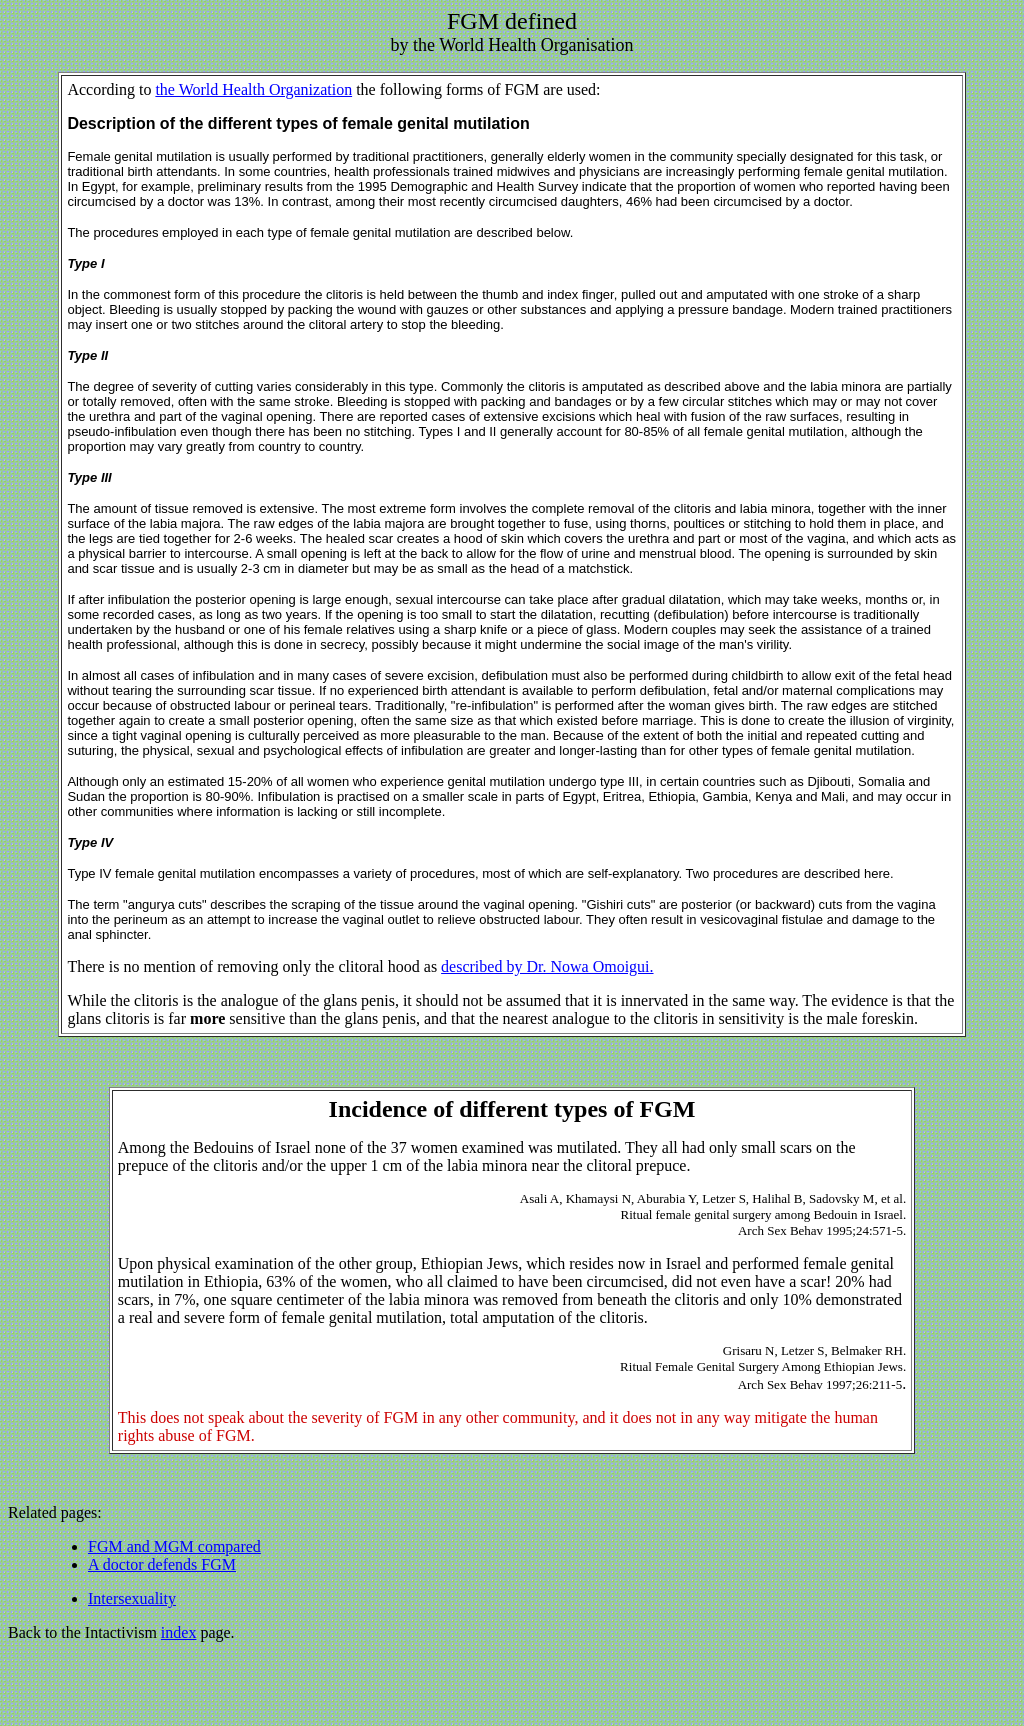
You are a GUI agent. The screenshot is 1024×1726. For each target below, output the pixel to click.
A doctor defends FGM (162, 1564)
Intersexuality (132, 1598)
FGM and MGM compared (174, 1546)
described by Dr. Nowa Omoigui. (547, 966)
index (179, 1632)
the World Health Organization (253, 89)
